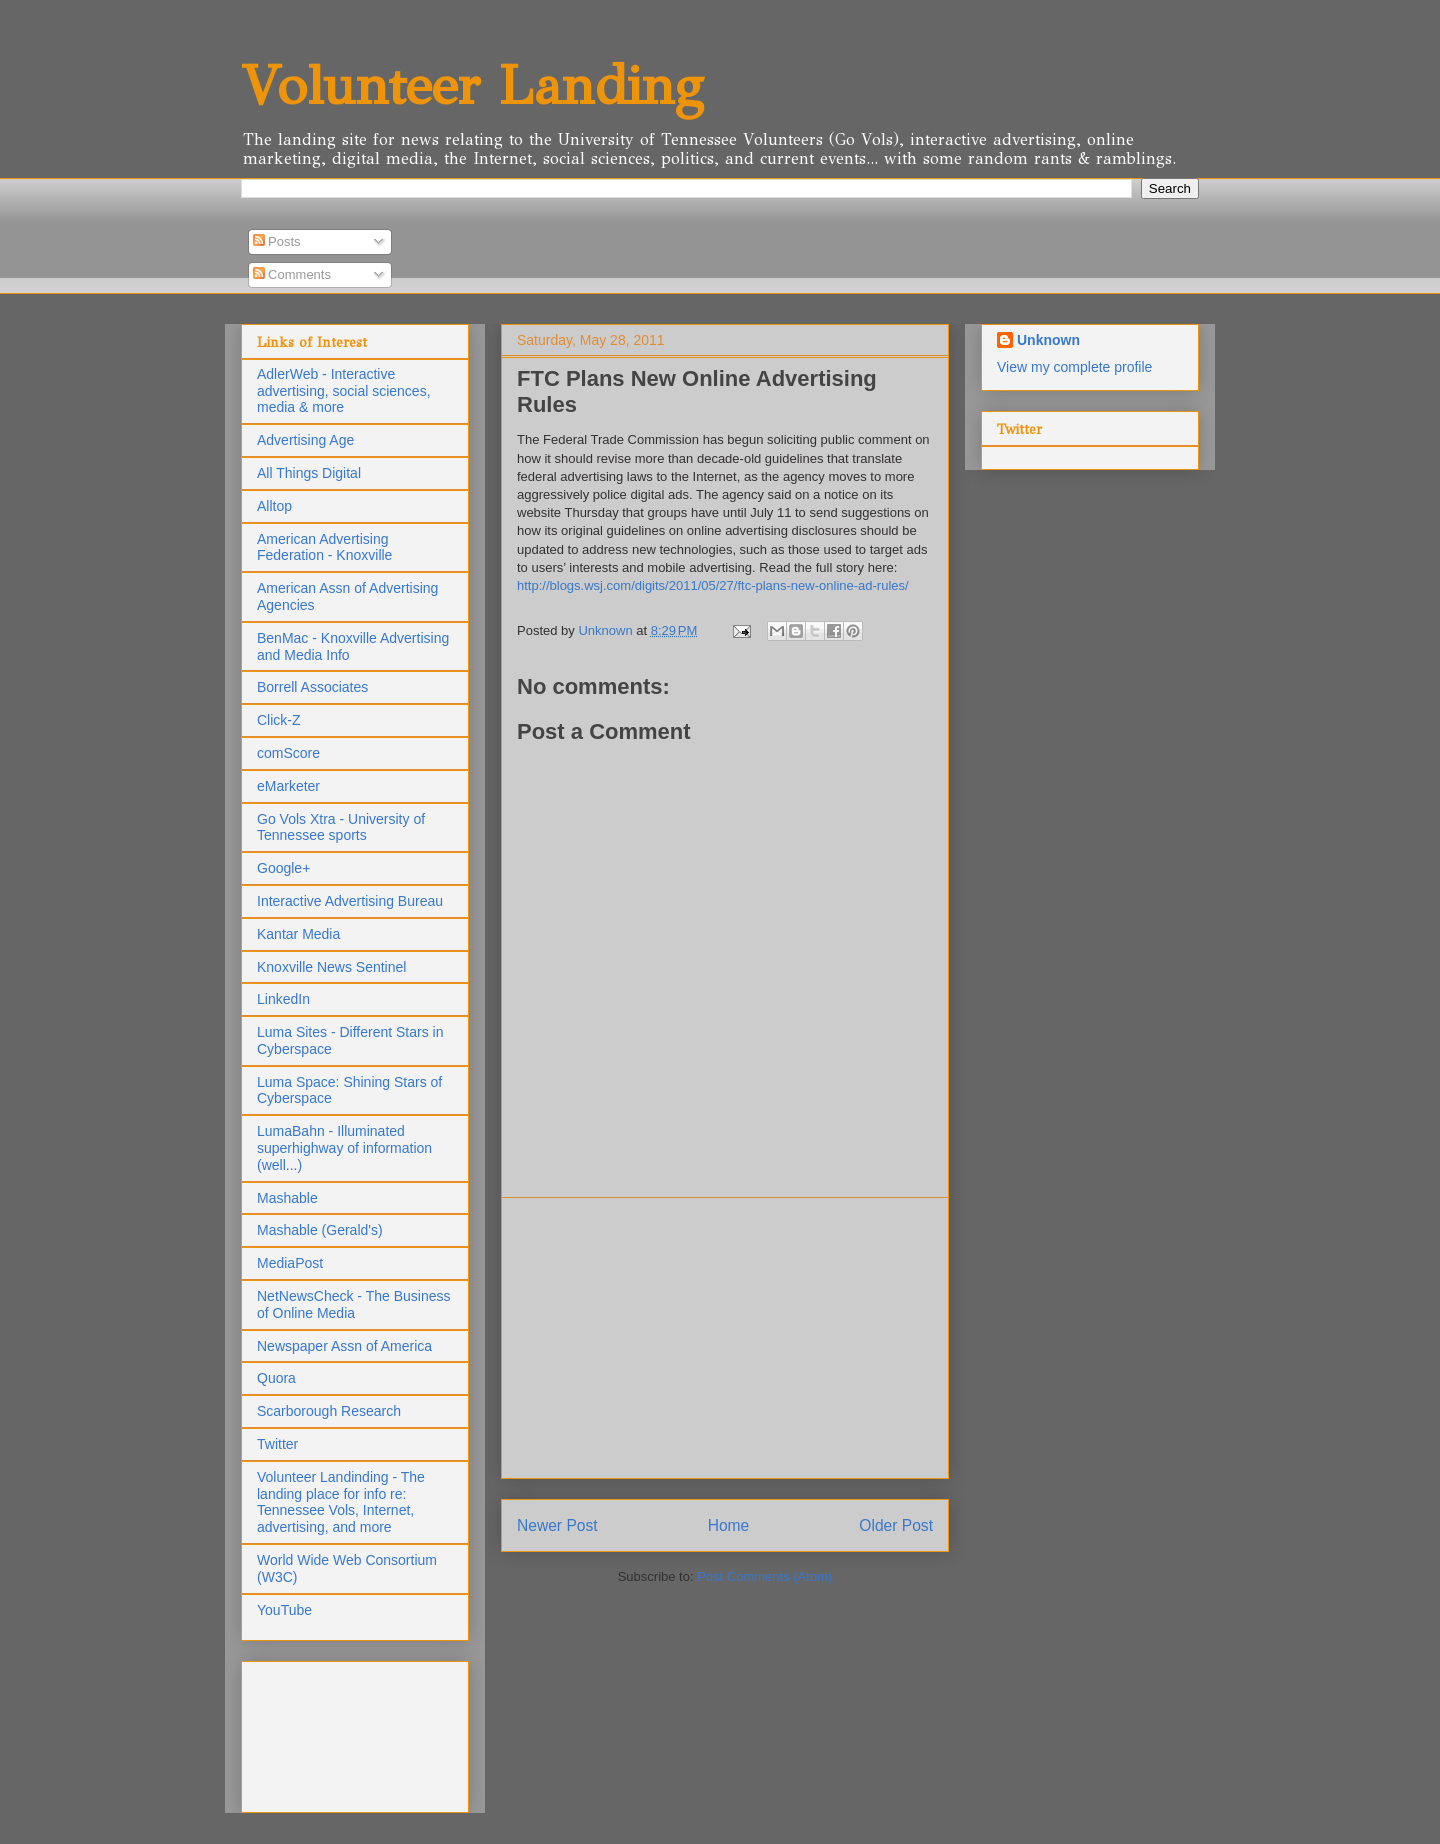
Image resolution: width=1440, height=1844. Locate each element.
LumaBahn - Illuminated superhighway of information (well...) (344, 1148)
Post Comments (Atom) (764, 1576)
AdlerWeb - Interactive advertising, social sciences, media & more (344, 391)
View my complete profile (1074, 367)
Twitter (277, 1444)
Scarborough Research (329, 1411)
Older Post (896, 1525)
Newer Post (557, 1525)
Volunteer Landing (472, 85)
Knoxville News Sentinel (331, 967)
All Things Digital (309, 473)
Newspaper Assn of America (344, 1346)
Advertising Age (305, 440)
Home (729, 1525)
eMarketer (288, 786)
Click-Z (279, 720)
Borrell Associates (312, 687)
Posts (277, 241)
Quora (276, 1378)
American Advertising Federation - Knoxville (324, 547)
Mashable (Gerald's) (320, 1230)
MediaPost (290, 1263)
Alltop (274, 506)
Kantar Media (298, 934)
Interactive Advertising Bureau (350, 901)
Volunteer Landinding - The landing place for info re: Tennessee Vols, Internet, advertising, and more (341, 1502)
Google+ (283, 868)
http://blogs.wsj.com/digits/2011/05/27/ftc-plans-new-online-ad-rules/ (713, 585)
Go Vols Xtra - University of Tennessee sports (341, 827)
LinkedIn (283, 999)
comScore (288, 753)
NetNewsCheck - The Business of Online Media (353, 1304)
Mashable (287, 1198)
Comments (292, 274)
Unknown (1048, 340)
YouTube (284, 1610)
